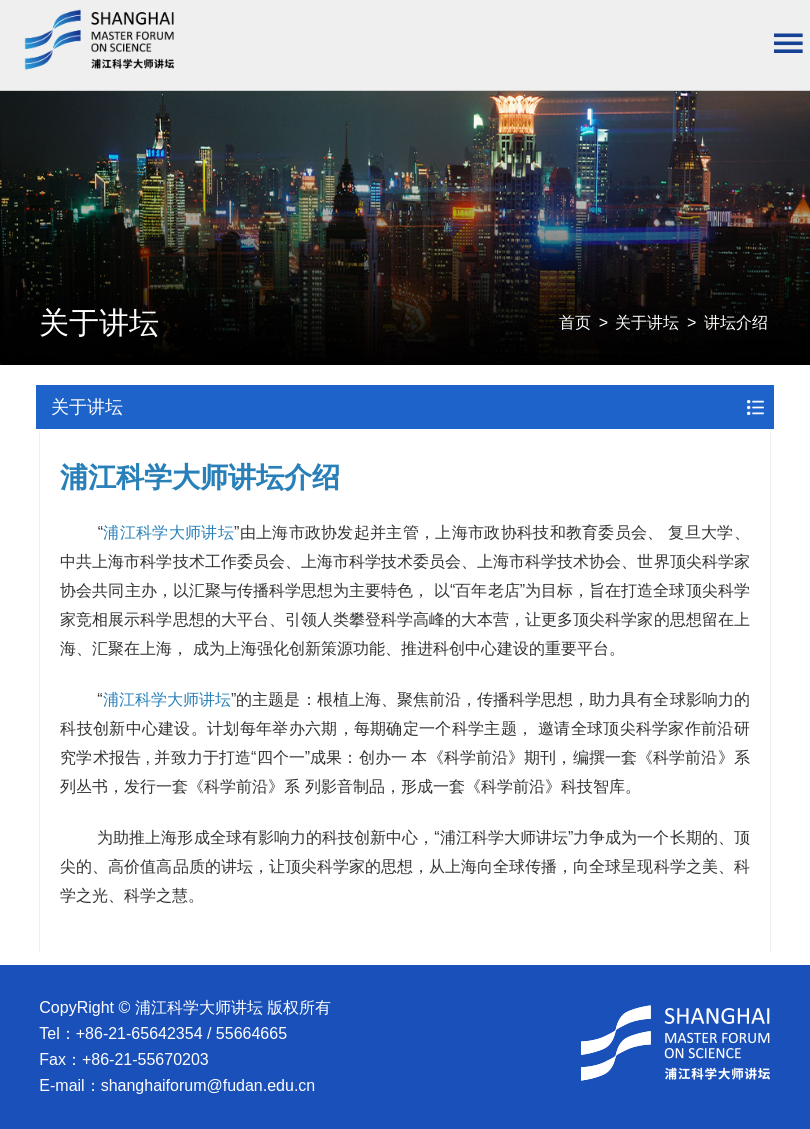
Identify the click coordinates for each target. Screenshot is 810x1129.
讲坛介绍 (736, 322)
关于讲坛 (647, 322)
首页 (575, 322)
